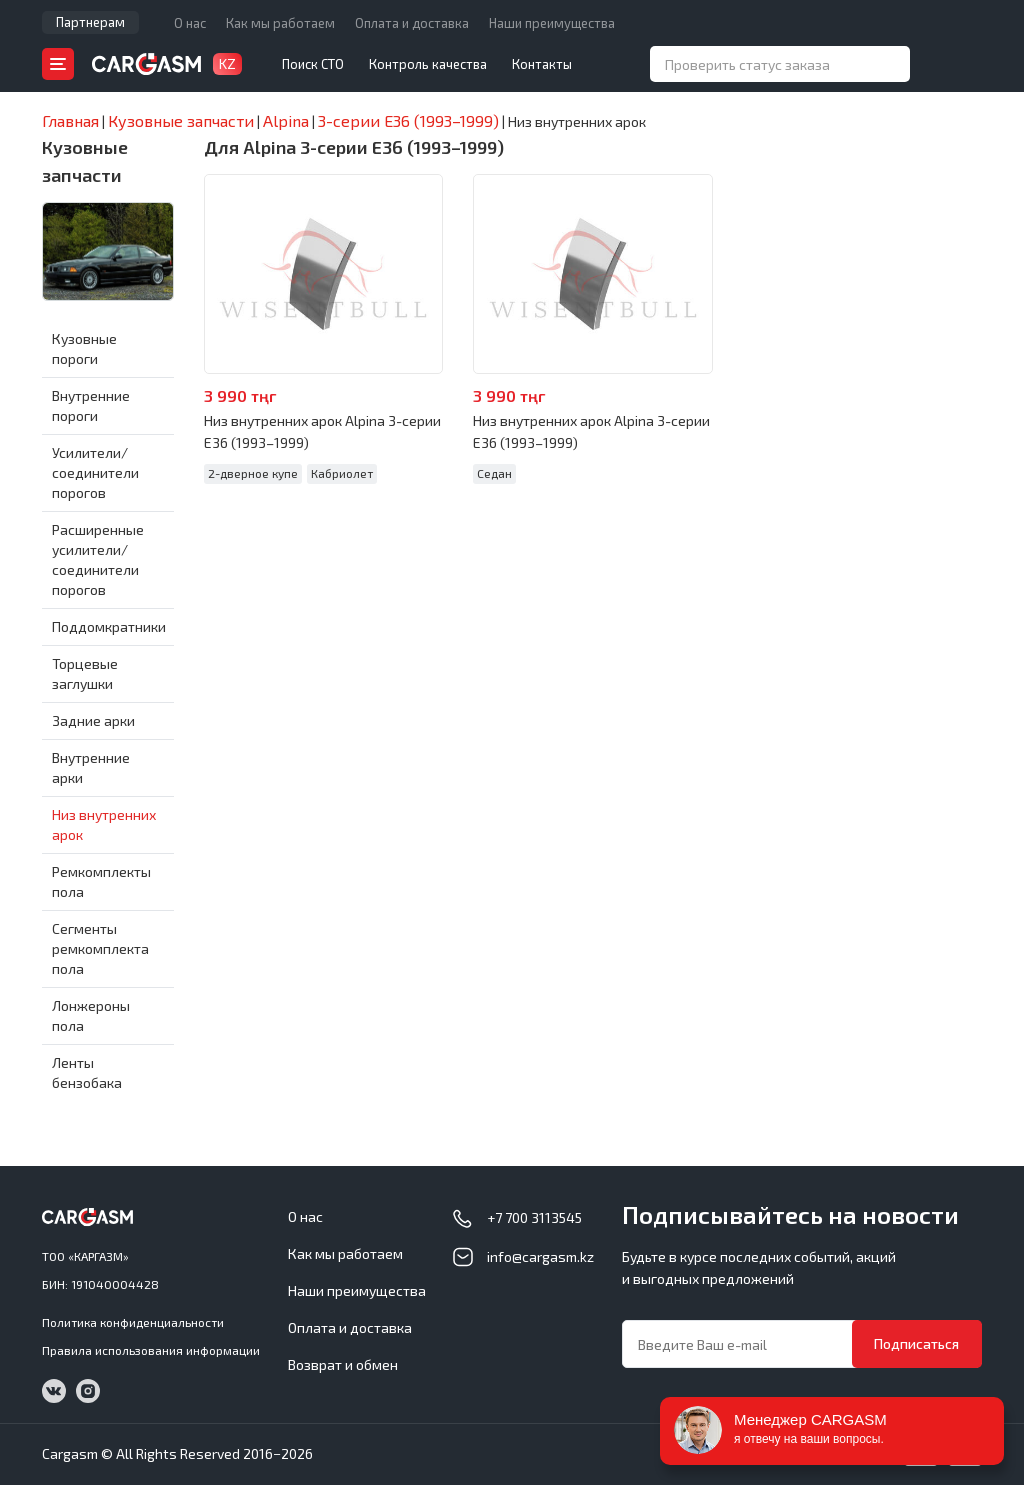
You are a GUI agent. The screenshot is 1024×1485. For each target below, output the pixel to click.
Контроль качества (428, 64)
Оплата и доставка (412, 23)
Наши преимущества (552, 23)
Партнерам (90, 22)
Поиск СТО (313, 64)
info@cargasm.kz (540, 1256)
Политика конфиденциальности (133, 1322)
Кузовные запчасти (85, 161)
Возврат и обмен (343, 1364)
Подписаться (916, 1343)
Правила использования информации (151, 1350)
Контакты (542, 64)
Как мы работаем (280, 23)
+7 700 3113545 (534, 1217)
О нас (190, 23)
